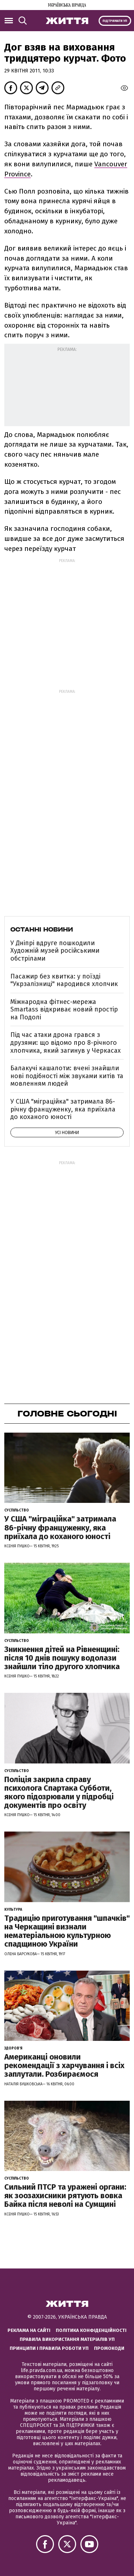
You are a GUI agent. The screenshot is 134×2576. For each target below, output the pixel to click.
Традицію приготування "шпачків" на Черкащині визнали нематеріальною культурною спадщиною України (67, 1931)
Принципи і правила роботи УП (49, 2348)
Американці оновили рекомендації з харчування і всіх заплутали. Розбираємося (64, 2065)
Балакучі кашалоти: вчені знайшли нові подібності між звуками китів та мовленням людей (66, 1075)
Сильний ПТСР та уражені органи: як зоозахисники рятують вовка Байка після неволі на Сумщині (65, 2195)
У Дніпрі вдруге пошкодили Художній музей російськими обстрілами (54, 950)
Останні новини (41, 929)
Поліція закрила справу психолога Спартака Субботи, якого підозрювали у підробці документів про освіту (59, 1792)
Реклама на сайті (29, 2330)
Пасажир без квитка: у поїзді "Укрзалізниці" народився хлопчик (64, 980)
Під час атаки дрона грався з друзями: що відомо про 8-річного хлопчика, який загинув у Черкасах (65, 1042)
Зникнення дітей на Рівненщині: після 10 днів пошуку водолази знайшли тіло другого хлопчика (62, 1657)
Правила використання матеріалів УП (67, 2339)
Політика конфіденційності (91, 2330)
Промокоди (109, 2348)
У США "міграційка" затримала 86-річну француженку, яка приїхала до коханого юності (62, 1109)
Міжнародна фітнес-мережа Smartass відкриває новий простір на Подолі (64, 1009)
